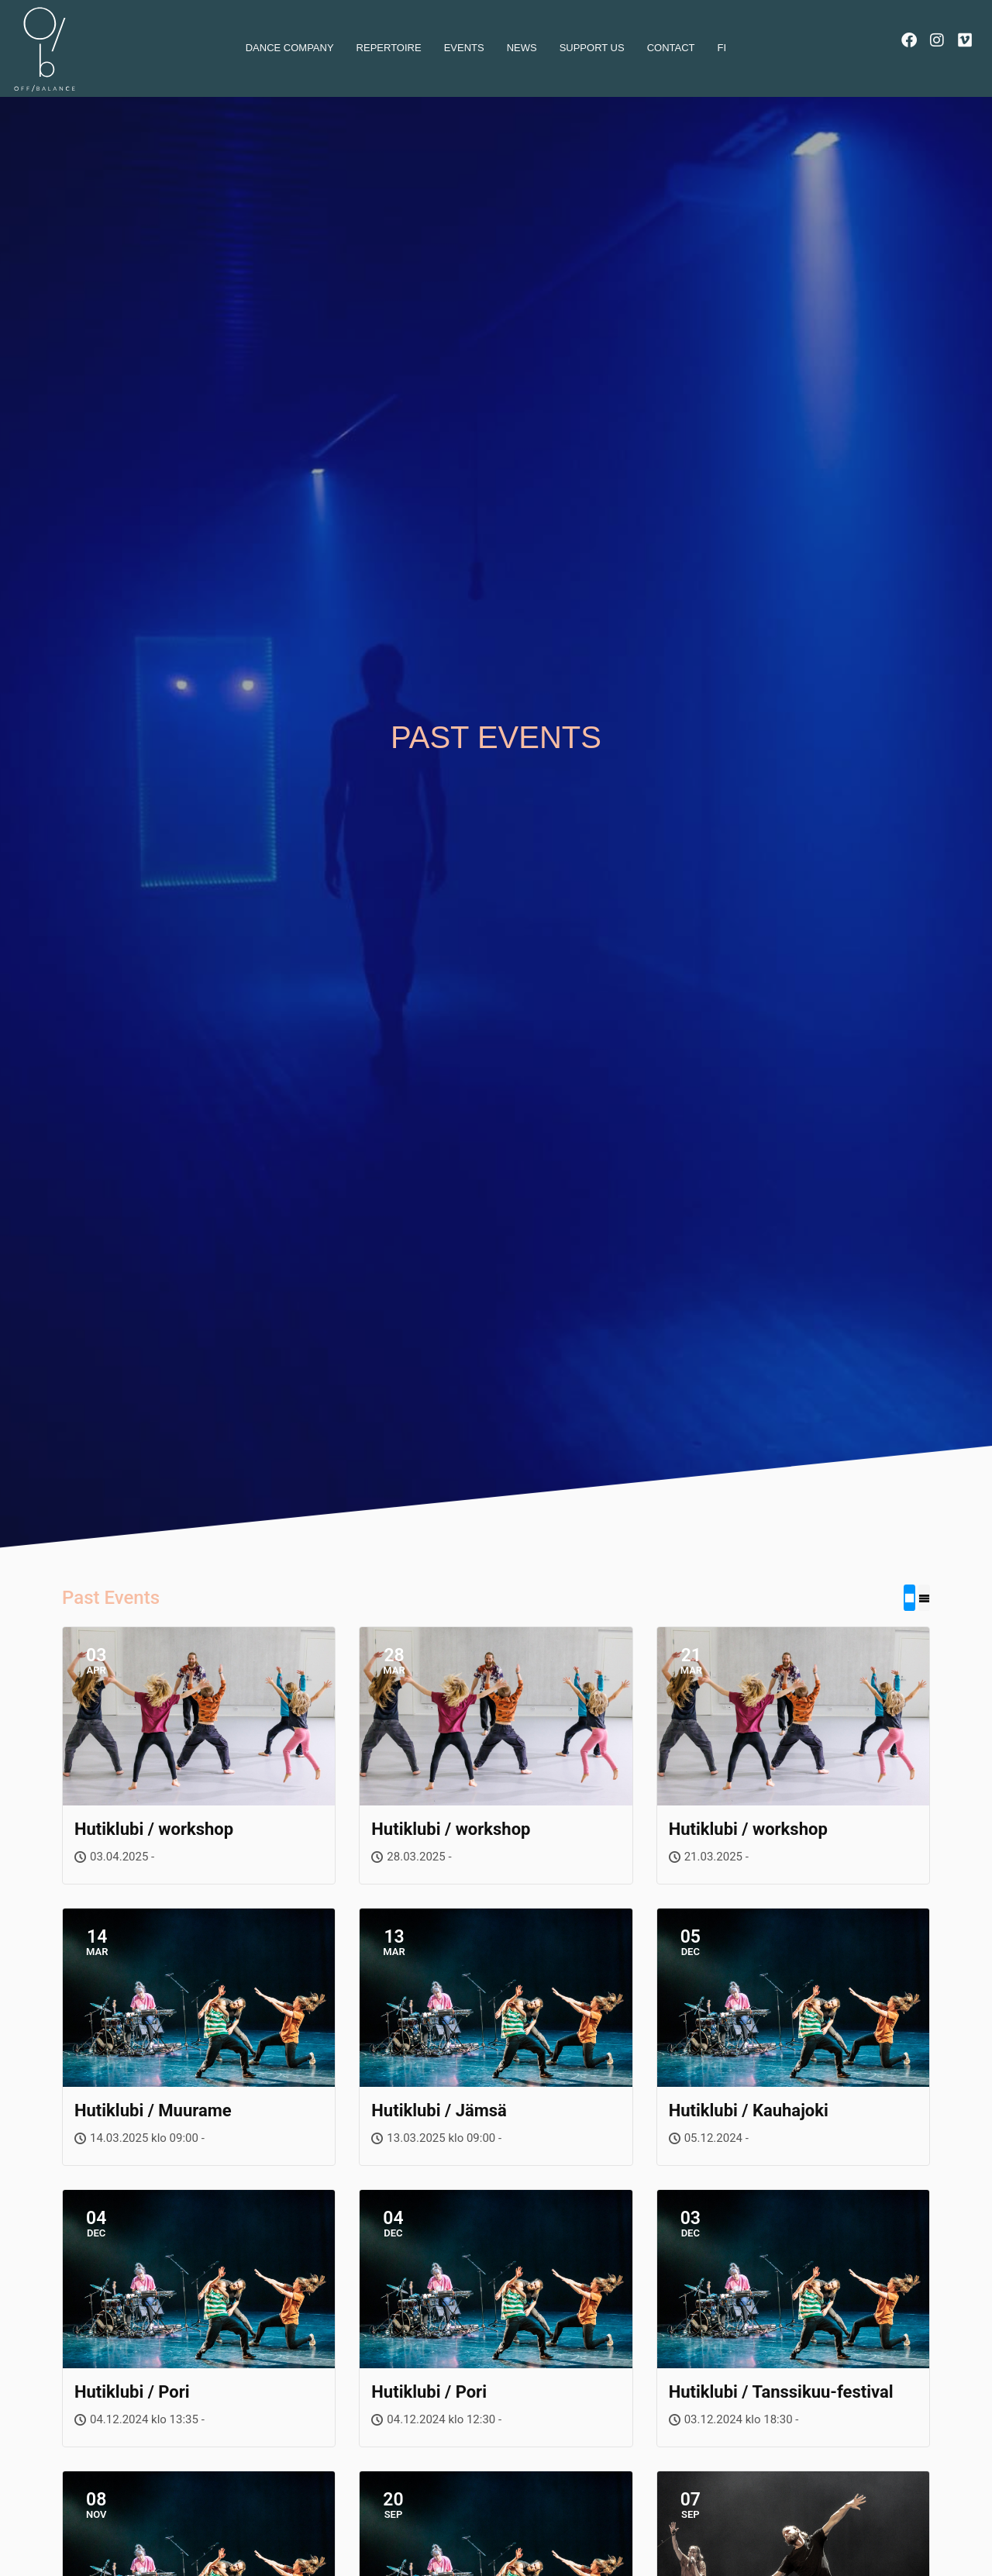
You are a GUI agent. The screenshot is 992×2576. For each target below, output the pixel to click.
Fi (722, 47)
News (522, 47)
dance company (290, 47)
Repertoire (389, 47)
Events (464, 47)
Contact (671, 47)
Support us (592, 47)
